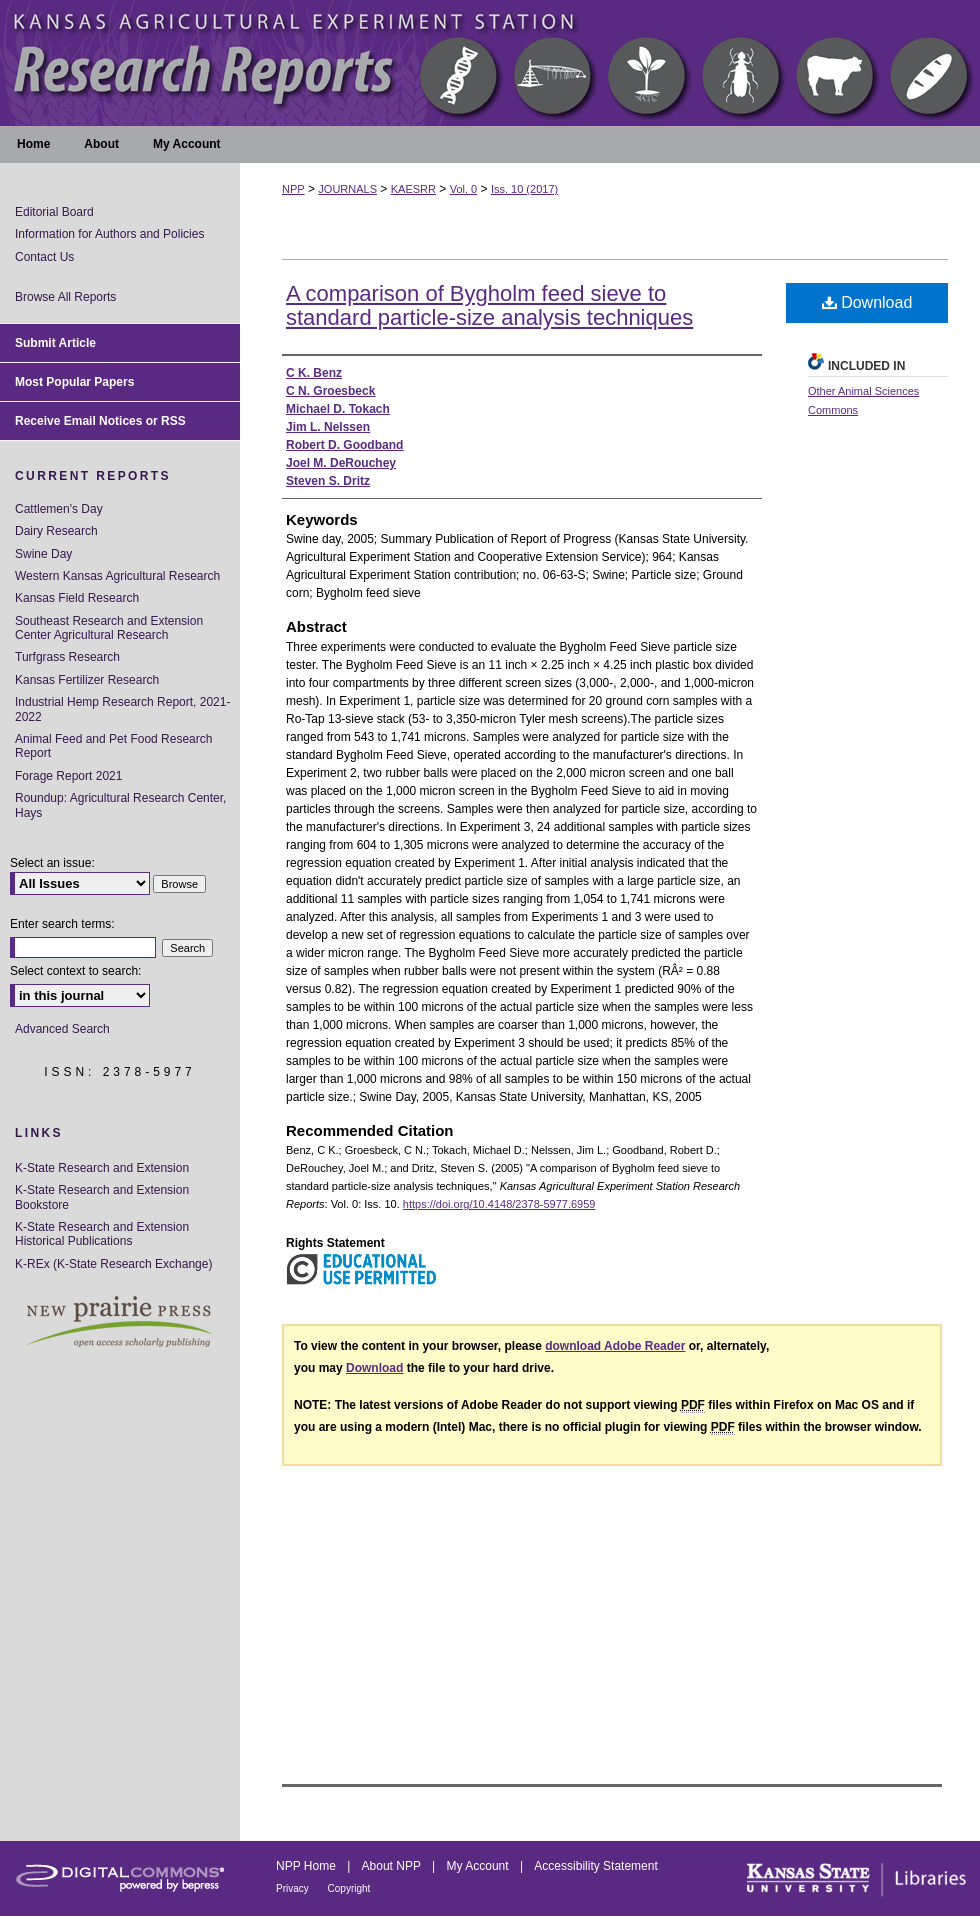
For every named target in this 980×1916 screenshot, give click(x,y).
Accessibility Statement (595, 1866)
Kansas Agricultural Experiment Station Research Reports (490, 63)
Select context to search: (75, 971)
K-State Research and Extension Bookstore (102, 1197)
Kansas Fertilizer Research (87, 680)
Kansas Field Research (77, 598)
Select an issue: (52, 863)
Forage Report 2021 (68, 776)
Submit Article (55, 343)
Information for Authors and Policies (109, 234)
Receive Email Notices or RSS (100, 421)
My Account (479, 1866)
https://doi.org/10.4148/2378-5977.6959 (499, 1204)
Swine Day (43, 554)
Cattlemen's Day (59, 509)
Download (867, 302)
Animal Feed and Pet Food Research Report (113, 746)
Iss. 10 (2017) (524, 189)
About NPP (393, 1866)
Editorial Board (54, 212)
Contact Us (44, 257)
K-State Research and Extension (102, 1168)
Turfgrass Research (67, 657)
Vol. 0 (464, 189)
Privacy (294, 1888)
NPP (293, 189)
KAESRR (413, 189)
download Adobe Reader (615, 1346)
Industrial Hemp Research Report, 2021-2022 (122, 709)
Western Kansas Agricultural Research (117, 576)
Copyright (349, 1888)
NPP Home (307, 1866)
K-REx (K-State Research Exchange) (113, 1264)
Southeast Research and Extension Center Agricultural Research (109, 628)
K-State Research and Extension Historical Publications (102, 1234)
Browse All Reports (65, 297)
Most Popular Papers (74, 382)
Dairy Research (56, 531)
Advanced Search (62, 1029)
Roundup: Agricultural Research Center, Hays (120, 805)
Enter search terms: (62, 924)
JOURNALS (347, 189)
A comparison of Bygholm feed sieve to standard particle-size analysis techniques (489, 305)
